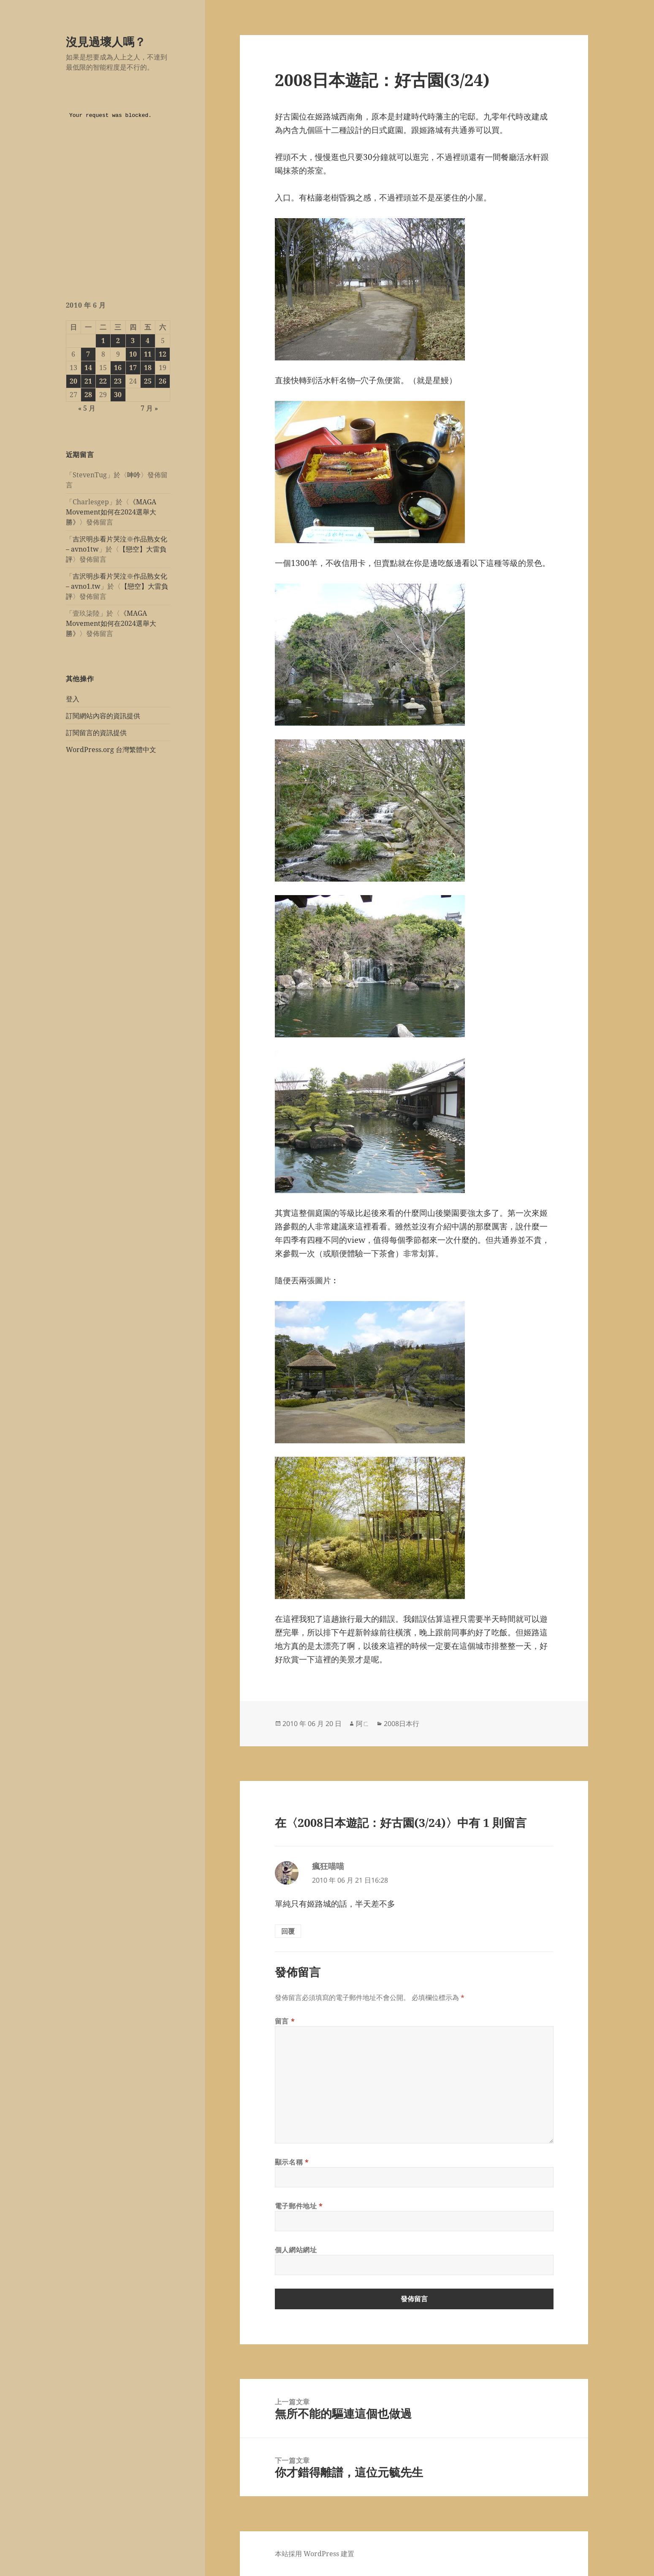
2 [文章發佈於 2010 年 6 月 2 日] (118, 340)
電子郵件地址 (299, 2206)
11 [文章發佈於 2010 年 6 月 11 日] (148, 354)
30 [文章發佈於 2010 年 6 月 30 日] (118, 394)
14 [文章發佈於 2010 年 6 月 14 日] (88, 367)
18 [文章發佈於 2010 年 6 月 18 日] (148, 367)
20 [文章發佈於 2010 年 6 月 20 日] (73, 381)
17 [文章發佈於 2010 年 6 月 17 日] (133, 367)
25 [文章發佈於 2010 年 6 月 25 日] (148, 381)
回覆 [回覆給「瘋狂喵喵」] (288, 1931)
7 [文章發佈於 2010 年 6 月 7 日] (88, 354)
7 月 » (149, 408)
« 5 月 (86, 408)
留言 (285, 2021)
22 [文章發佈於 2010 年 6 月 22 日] (103, 381)
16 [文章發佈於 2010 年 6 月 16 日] (118, 367)
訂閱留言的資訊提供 (96, 732)
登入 (72, 699)
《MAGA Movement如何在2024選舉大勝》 (111, 512)
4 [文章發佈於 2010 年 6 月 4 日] (147, 340)
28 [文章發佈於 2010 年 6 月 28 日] (88, 394)
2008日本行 (401, 1723)
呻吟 (134, 474)
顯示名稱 (292, 2162)
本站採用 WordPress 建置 (314, 2553)
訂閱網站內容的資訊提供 (103, 715)
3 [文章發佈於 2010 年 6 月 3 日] (133, 340)
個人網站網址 (296, 2249)
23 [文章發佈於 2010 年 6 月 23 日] (118, 381)
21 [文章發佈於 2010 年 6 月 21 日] (88, 381)
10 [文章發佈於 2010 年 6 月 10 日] (133, 354)
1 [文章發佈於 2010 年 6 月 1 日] (103, 340)
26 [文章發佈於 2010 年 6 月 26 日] (162, 381)
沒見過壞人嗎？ (106, 41)
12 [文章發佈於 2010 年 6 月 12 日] (162, 354)
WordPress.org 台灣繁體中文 (111, 749)
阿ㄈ (362, 1723)
